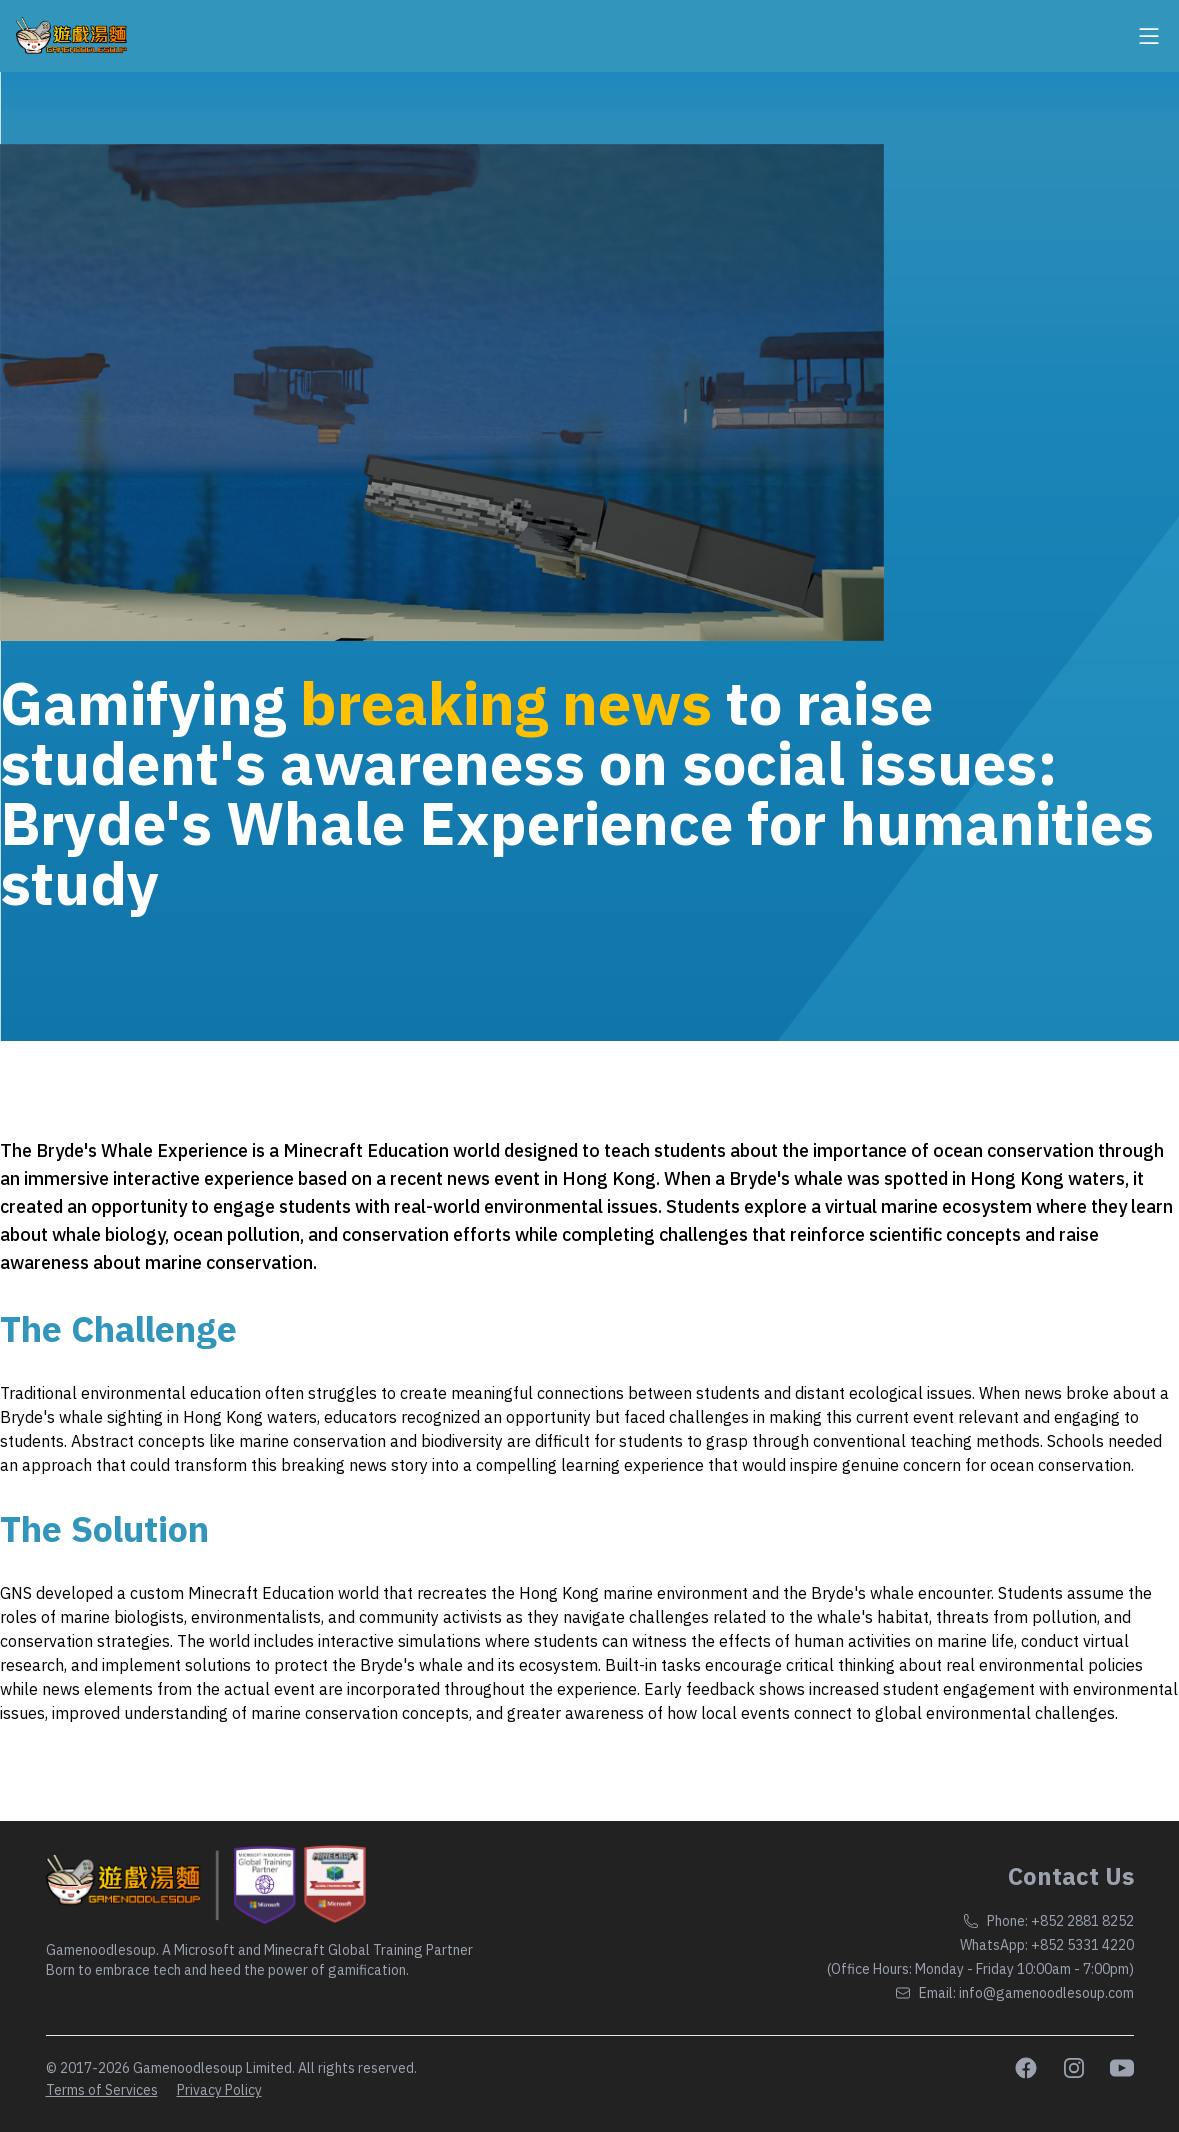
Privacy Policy (219, 2090)
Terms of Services (102, 2090)
